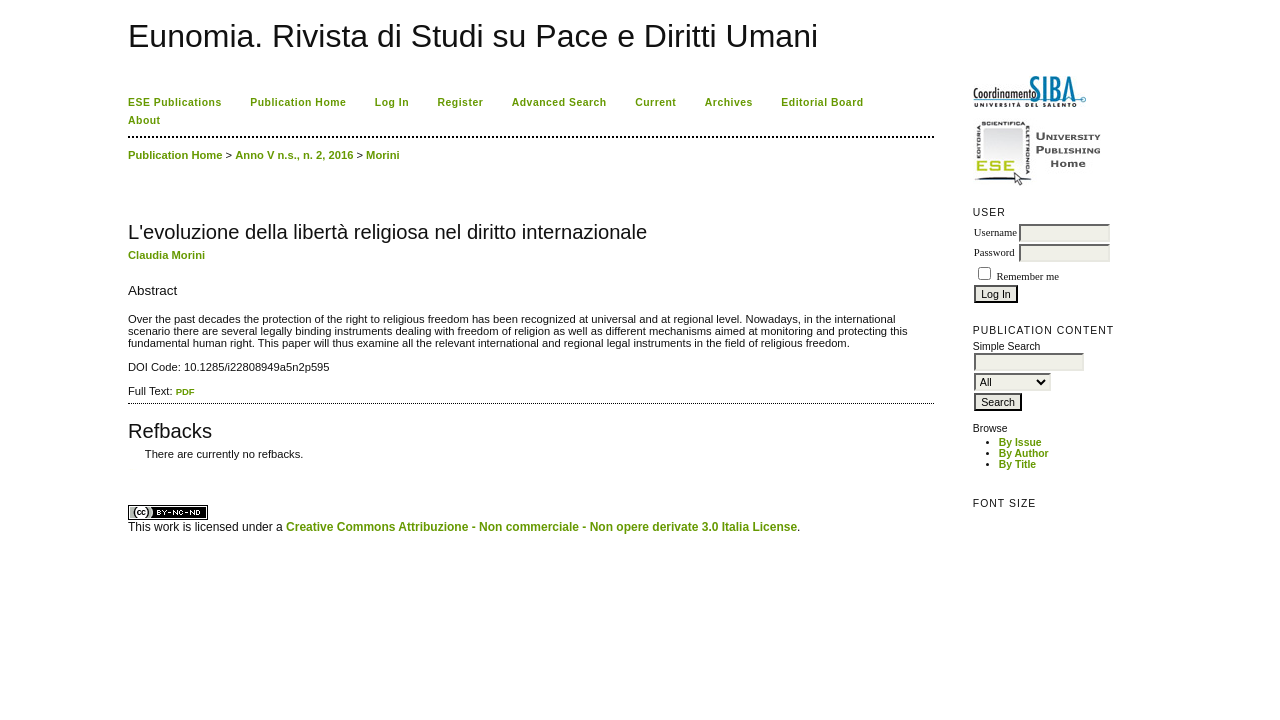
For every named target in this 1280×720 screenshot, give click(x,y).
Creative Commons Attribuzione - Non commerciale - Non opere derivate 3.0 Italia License (541, 527)
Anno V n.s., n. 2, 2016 (294, 155)
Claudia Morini (166, 255)
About (144, 120)
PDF (185, 391)
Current (655, 102)
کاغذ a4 (129, 469)
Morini (383, 155)
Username (995, 232)
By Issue (1020, 442)
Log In (392, 102)
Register (461, 102)
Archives (729, 102)
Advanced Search (559, 102)
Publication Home (298, 102)
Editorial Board (822, 102)
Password (994, 252)
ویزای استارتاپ (133, 469)
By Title (1017, 464)
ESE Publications (175, 102)
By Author (1024, 453)
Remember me (1027, 276)
